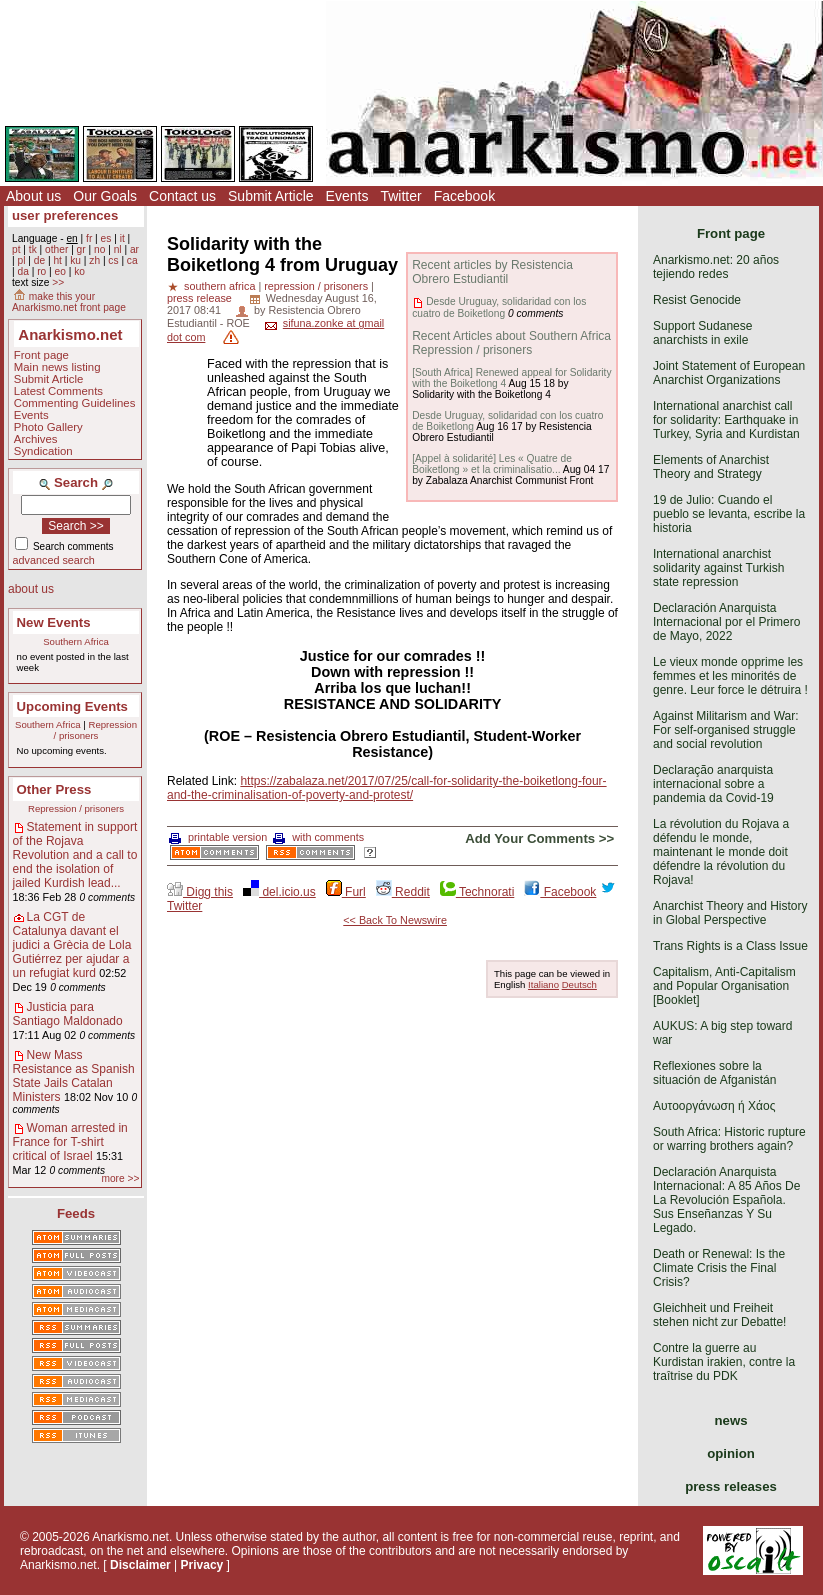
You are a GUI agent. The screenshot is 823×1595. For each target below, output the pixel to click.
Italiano (543, 984)
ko (79, 271)
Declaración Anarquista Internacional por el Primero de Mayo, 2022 (726, 622)
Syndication (43, 451)
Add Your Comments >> (539, 838)
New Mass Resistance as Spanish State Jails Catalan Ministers (74, 1076)
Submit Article (271, 196)
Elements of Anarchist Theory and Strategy (711, 467)
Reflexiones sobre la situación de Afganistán (714, 1073)
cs (113, 260)
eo (60, 271)
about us (31, 589)
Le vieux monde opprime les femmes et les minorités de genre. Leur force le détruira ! (730, 676)
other (56, 249)
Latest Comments (58, 391)
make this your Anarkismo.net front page (69, 302)
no (99, 249)
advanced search (54, 560)
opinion (731, 1453)
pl (21, 260)
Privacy (202, 1565)
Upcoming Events (72, 706)
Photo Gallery (48, 427)
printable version (218, 837)
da (22, 271)
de (39, 260)
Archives (36, 439)
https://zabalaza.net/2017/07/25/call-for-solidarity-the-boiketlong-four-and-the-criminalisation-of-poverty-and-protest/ (387, 788)
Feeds (76, 1213)
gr (81, 249)
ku (75, 260)
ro (41, 271)
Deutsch (579, 984)
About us (33, 196)
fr (89, 238)
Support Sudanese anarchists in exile (702, 333)
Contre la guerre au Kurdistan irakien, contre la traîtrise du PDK (724, 1362)
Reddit (403, 892)
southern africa (219, 286)
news (731, 1420)
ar (134, 249)
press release (199, 298)
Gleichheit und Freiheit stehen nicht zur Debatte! (719, 1315)
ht (57, 260)
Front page (41, 355)
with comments (318, 837)
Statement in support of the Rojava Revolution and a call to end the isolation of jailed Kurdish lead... (75, 855)
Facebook (464, 196)
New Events (54, 622)
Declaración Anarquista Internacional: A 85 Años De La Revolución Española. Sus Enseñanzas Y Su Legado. (726, 1200)
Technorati (477, 892)
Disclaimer (140, 1565)
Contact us (182, 196)
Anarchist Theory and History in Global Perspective (730, 913)
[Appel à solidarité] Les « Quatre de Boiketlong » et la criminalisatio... (492, 464)
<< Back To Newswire (395, 920)
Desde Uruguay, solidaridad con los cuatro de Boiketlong (499, 307)
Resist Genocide (697, 300)
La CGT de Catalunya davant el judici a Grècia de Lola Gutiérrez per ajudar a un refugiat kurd (72, 945)
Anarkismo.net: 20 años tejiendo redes (716, 267)
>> (58, 282)
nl (118, 249)
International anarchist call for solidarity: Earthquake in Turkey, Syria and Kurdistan (726, 420)
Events (347, 196)
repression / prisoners (316, 286)
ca (132, 260)
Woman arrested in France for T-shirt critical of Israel (70, 1142)
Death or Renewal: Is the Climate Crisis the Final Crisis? (719, 1268)
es (106, 238)
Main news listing (57, 367)
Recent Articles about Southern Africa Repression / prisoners (511, 343)
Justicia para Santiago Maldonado (68, 1014)
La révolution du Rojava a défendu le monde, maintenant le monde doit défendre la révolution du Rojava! (721, 852)
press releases (731, 1486)
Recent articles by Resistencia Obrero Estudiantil (492, 272)
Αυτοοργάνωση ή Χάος (714, 1106)
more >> (120, 1178)
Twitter (400, 196)
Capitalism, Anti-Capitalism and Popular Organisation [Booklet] (724, 986)
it (122, 238)
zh (94, 260)
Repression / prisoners (95, 730)
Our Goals (105, 196)
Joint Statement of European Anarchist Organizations (729, 373)
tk (33, 249)
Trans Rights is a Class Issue (730, 946)
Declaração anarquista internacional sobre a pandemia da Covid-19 (713, 784)
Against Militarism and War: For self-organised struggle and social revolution (726, 730)
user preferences (65, 215)
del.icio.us (279, 892)
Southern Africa (76, 641)
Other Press (54, 789)
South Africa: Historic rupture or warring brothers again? (729, 1139)
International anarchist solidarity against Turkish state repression (718, 568)
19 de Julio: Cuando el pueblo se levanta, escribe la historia (729, 514)
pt (16, 249)
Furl (346, 892)
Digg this (200, 892)
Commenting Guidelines (75, 403)
